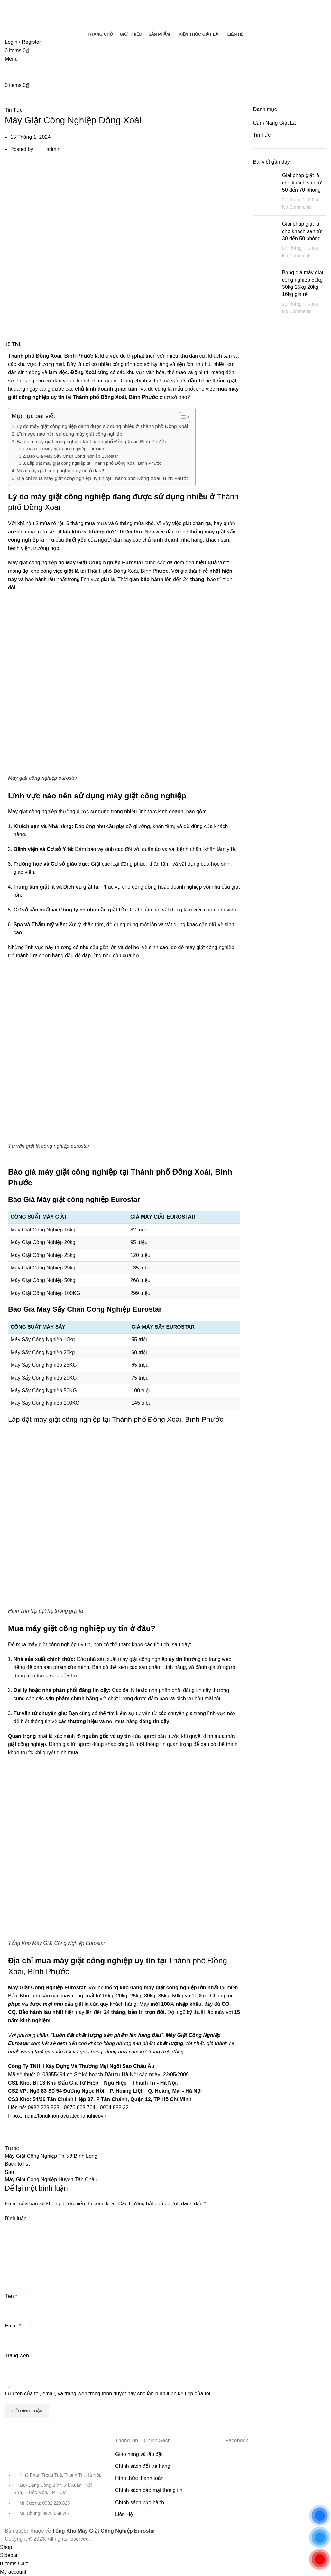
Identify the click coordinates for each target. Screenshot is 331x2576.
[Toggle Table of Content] (181, 416)
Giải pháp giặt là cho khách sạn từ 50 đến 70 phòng (302, 183)
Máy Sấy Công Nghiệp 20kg (43, 1352)
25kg (136, 1995)
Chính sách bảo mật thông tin (148, 2490)
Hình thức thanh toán (139, 2478)
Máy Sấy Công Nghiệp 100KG (45, 1403)
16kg (107, 1995)
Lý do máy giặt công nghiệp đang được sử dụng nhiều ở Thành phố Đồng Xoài (102, 426)
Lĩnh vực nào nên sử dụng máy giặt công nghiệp (69, 434)
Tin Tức (14, 110)
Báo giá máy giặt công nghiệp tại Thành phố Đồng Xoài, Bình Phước (91, 441)
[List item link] (55, 2497)
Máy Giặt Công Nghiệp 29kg (43, 1267)
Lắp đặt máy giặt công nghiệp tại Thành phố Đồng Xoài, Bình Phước (94, 463)
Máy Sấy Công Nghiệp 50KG (44, 1390)
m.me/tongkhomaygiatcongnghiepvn (64, 2115)
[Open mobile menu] (11, 58)
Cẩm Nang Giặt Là (274, 123)
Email (13, 2325)
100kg (199, 1995)
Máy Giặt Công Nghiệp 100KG (45, 1293)
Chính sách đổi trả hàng (142, 2466)
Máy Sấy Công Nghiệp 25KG (44, 1365)
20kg (121, 1995)
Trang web (17, 2355)
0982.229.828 (43, 2107)
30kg (149, 1995)
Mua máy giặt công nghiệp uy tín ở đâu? (60, 470)
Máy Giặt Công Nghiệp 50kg (43, 1280)
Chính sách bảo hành (139, 2502)
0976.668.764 (79, 2107)
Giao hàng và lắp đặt (139, 2454)
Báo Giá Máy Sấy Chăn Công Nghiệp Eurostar (72, 456)
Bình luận (17, 2218)
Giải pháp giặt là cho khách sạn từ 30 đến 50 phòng (302, 231)
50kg (177, 1995)
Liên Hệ (124, 2514)
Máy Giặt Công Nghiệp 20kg (43, 1242)
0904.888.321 (116, 2107)
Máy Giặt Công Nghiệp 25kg (43, 1255)
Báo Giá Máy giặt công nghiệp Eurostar (65, 449)
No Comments (297, 207)
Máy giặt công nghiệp (32, 811)
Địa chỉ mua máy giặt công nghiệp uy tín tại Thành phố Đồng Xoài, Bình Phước (103, 478)
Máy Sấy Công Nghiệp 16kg (43, 1339)
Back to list (17, 2163)
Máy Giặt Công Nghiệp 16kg (43, 1229)
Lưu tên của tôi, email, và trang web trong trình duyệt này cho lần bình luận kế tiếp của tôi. (108, 2393)
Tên (11, 2296)
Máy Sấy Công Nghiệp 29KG (44, 1378)
